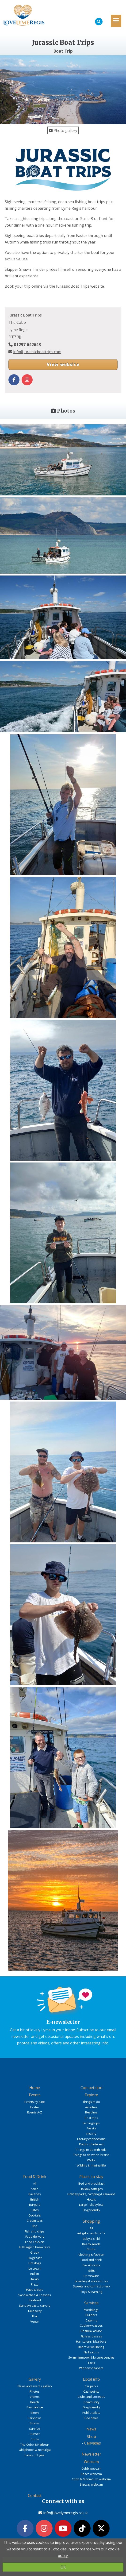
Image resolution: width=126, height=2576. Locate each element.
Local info (91, 2379)
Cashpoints (91, 2391)
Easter (34, 2107)
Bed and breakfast (91, 2183)
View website (63, 364)
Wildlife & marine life (91, 2165)
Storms (35, 2423)
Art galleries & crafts (91, 2233)
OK (63, 2567)
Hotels (91, 2199)
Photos (35, 2391)
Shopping (91, 2221)
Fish (35, 2226)
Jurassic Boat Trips (72, 286)
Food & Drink (34, 2176)
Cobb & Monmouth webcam (91, 2479)
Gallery (35, 2379)
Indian (34, 2273)
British (34, 2199)
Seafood (35, 2300)
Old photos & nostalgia (35, 2450)
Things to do (91, 2102)
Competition (91, 2087)
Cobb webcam (91, 2468)
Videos (35, 2396)
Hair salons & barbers (91, 2341)
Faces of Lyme (35, 2455)
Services (91, 2303)
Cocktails (34, 2215)
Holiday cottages (91, 2189)
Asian (34, 2189)
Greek (34, 2252)
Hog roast (35, 2258)
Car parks (91, 2386)
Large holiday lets (91, 2204)
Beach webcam (91, 2474)
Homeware (91, 2276)
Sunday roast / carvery (34, 2305)
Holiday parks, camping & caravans (91, 2194)
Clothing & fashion (91, 2254)
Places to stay (91, 2176)
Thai (35, 2316)
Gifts (91, 2270)
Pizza (34, 2284)
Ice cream (34, 2268)
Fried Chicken (34, 2242)
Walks (91, 2160)
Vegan (34, 2321)
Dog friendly (91, 2210)
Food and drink (91, 2260)
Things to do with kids (91, 2149)
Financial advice (91, 2331)
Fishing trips (91, 2123)
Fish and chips (35, 2231)
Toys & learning (91, 2292)
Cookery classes (91, 2325)
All (34, 2183)
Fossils (91, 2128)
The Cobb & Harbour (34, 2444)
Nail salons (91, 2352)
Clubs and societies (91, 2396)
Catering (91, 2320)
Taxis (91, 2363)
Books (91, 2249)
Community (91, 2402)
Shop (91, 2436)
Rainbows (35, 2418)
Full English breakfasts (34, 2247)
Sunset (35, 2434)
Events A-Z (34, 2112)
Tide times (91, 2418)
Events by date (34, 2102)
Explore (91, 2094)
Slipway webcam (91, 2484)
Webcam (91, 2461)
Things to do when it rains (91, 2155)
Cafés (35, 2210)
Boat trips (91, 2118)
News (91, 2429)
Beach (34, 2402)
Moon (35, 2412)
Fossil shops (91, 2265)
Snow (35, 2439)
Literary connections (91, 2139)
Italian (35, 2279)
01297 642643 (27, 344)
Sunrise (34, 2428)
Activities (91, 2107)
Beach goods (91, 2244)
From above (35, 2407)
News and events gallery (35, 2386)
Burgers (34, 2204)
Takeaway (35, 2311)
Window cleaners (91, 2368)
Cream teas (35, 2220)
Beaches (91, 2112)
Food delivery (34, 2236)
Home (34, 2087)
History (91, 2134)
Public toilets (91, 2412)
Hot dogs (34, 2263)
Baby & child (91, 2238)
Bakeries (34, 2194)
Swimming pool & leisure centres (91, 2357)
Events (35, 2094)
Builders (91, 2315)
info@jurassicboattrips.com (37, 351)
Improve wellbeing (91, 2347)
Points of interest (91, 2144)
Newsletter (91, 2454)
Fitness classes (91, 2336)
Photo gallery (63, 130)
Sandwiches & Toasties (34, 2295)
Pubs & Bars (34, 2289)
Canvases (92, 2443)
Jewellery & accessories (91, 2281)
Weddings (91, 2310)
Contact (35, 2495)
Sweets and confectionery (91, 2286)
